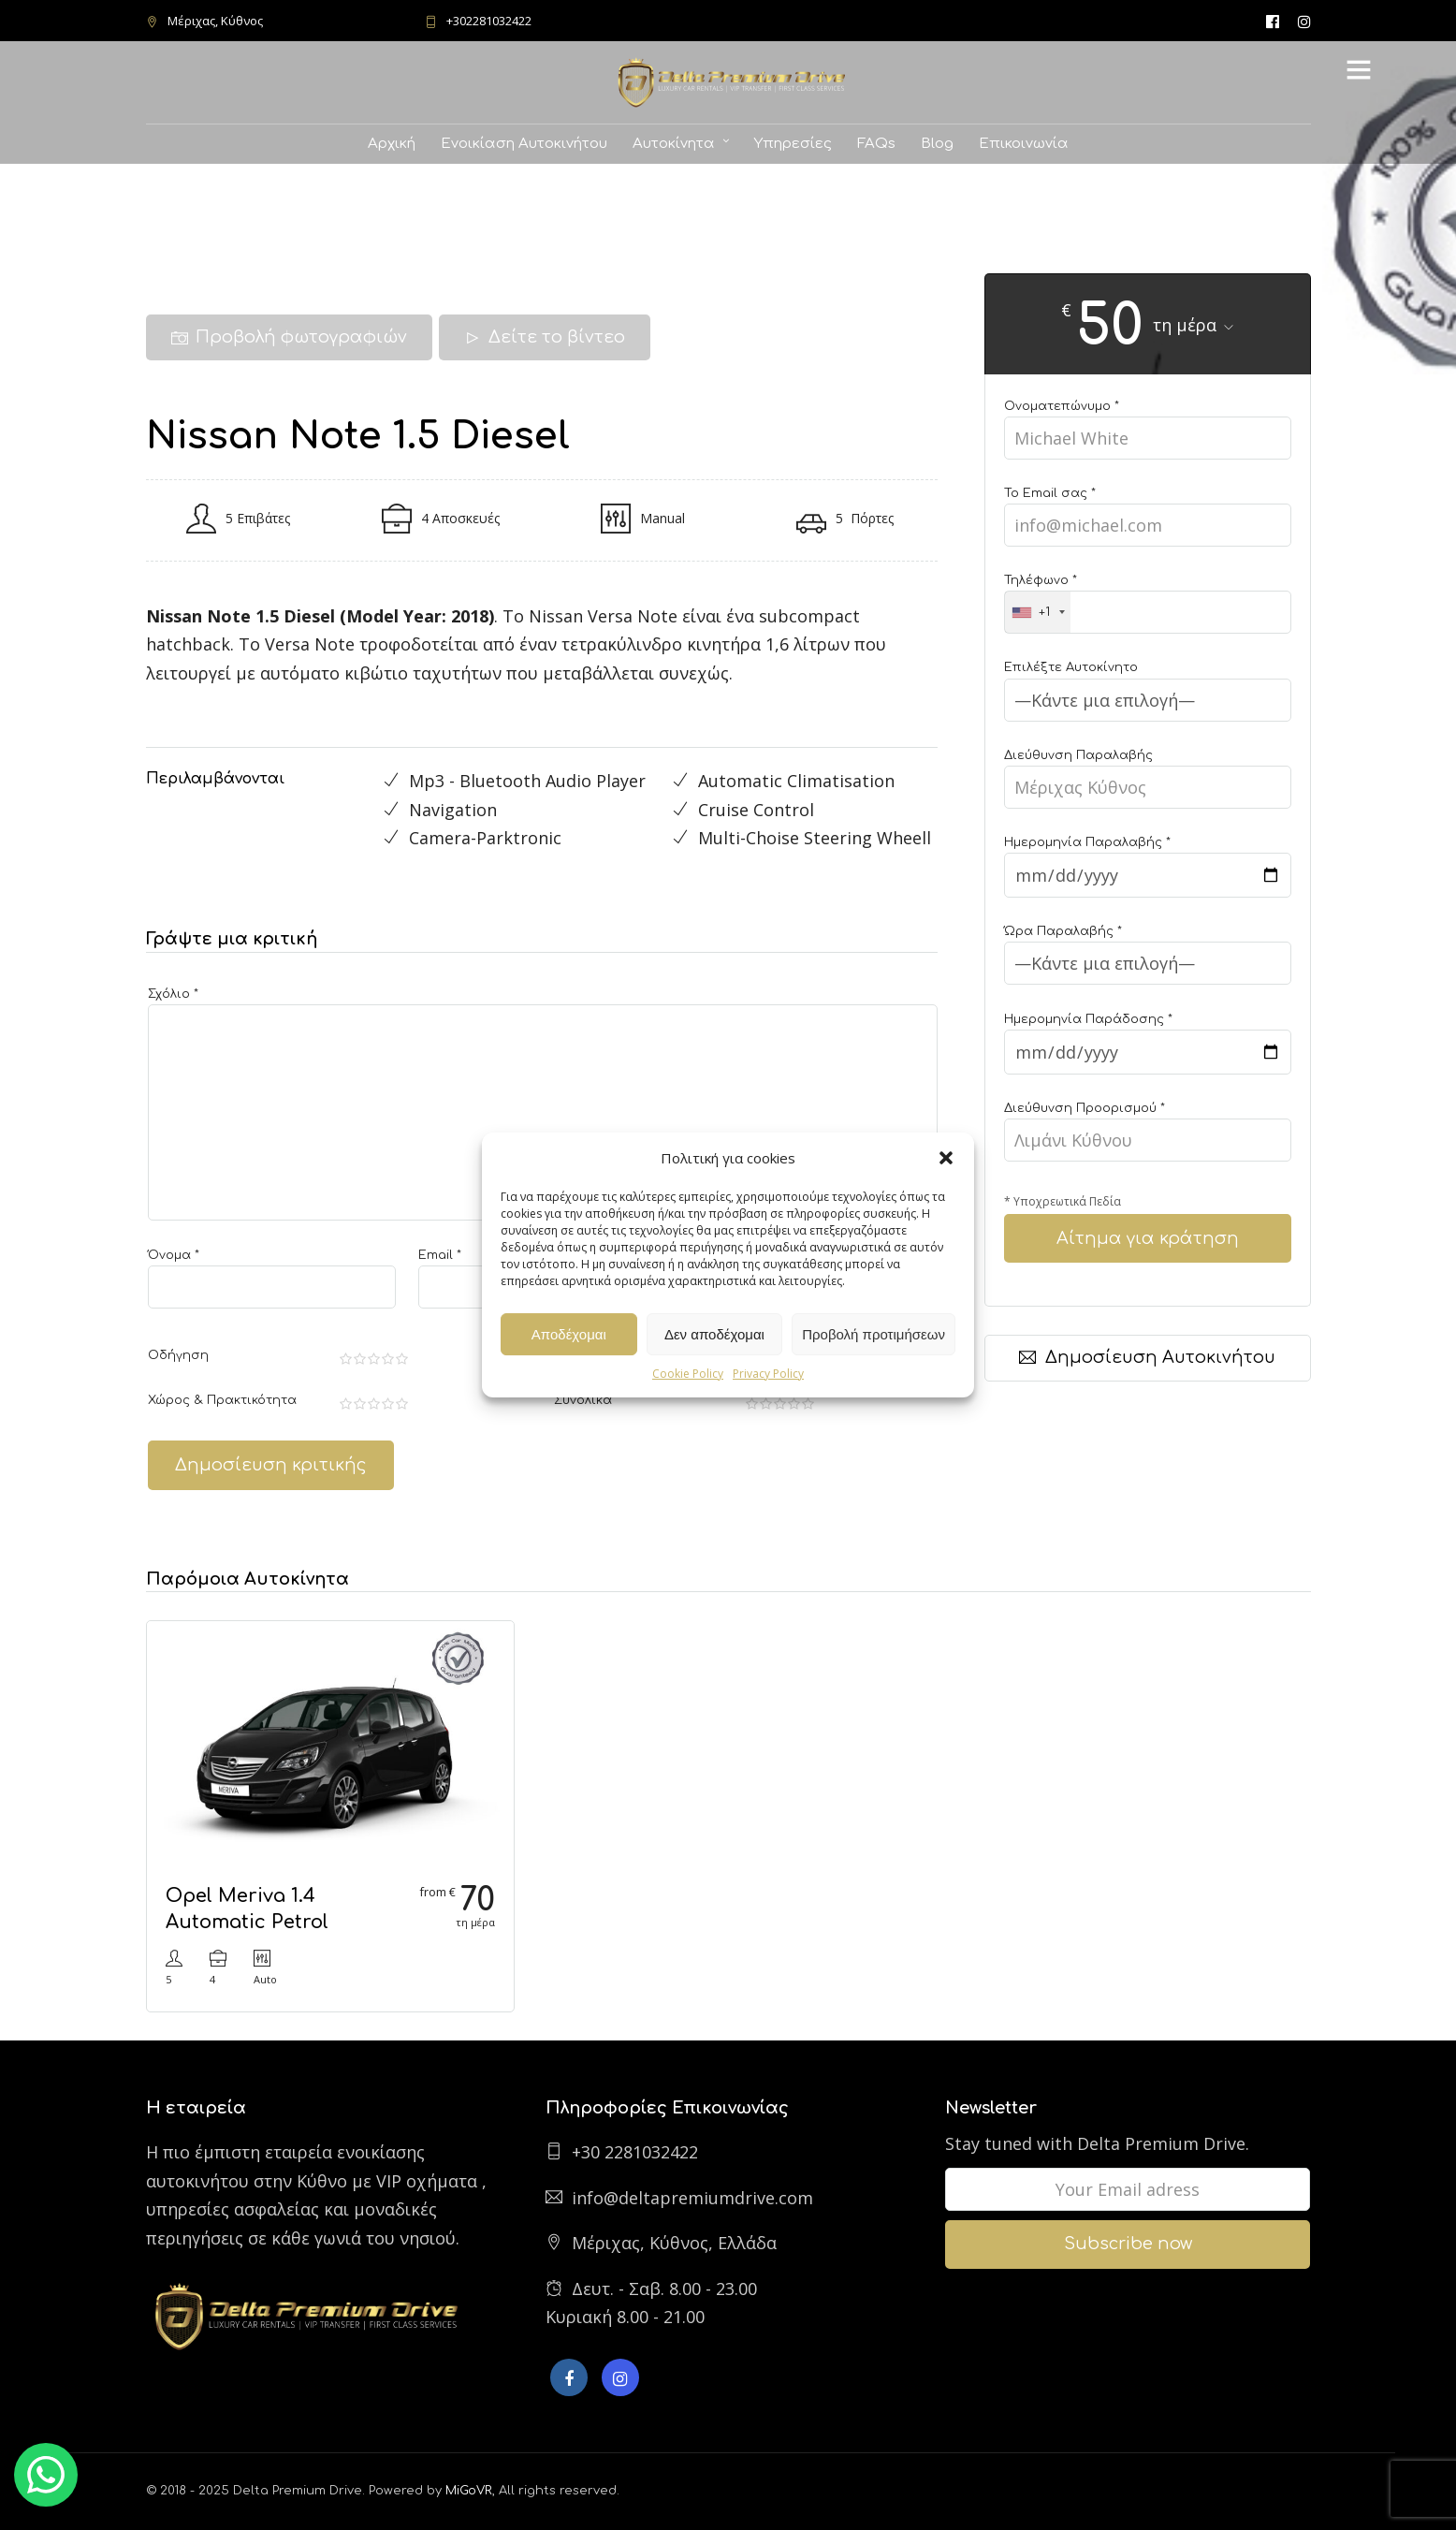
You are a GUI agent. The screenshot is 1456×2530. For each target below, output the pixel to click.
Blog (937, 144)
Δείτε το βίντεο (544, 337)
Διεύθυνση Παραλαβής (1147, 773)
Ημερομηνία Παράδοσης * (1147, 1037)
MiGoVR (468, 2490)
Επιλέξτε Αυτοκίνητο (1147, 685)
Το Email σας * (1147, 510)
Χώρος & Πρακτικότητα (222, 1400)
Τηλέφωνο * (1147, 604)
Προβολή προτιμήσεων (873, 1334)
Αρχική (391, 144)
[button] (946, 1157)
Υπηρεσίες (793, 144)
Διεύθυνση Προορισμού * (1147, 1125)
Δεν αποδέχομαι (714, 1334)
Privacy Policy (768, 1374)
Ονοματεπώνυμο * (1147, 423)
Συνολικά (583, 1400)
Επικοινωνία (1024, 144)
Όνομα (173, 1255)
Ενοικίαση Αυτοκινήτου (524, 144)
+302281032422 (478, 20)
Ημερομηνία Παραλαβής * (1147, 860)
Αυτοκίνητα (674, 144)
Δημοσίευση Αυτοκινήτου (1147, 1357)
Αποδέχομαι (568, 1334)
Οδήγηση (178, 1355)
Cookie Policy (687, 1374)
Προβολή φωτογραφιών (289, 337)
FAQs (876, 144)
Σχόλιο (173, 994)
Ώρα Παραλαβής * (1147, 949)
